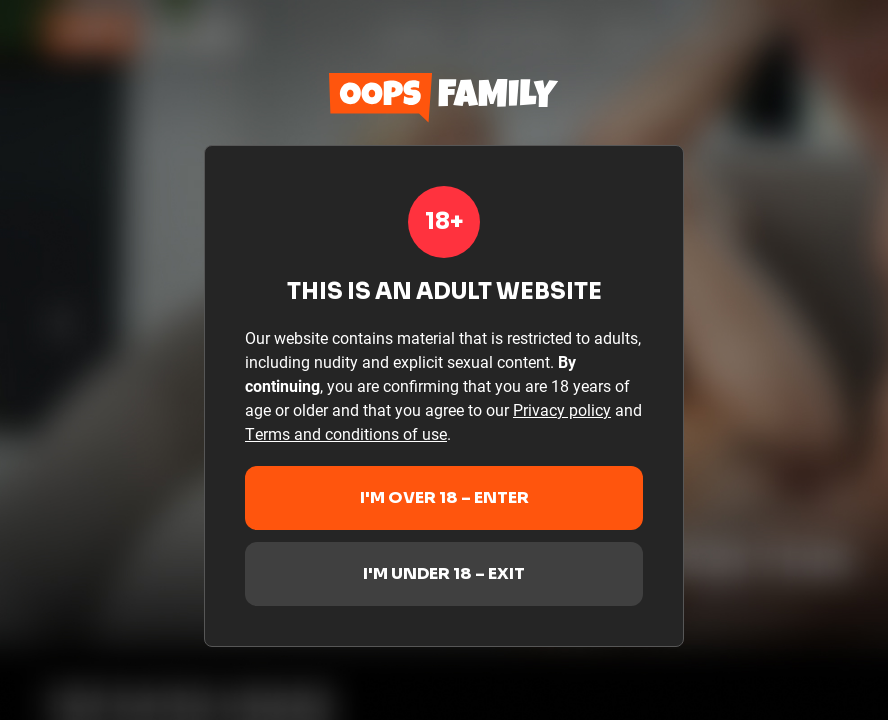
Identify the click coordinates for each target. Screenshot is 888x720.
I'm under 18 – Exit (444, 573)
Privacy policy (562, 409)
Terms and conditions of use (346, 433)
